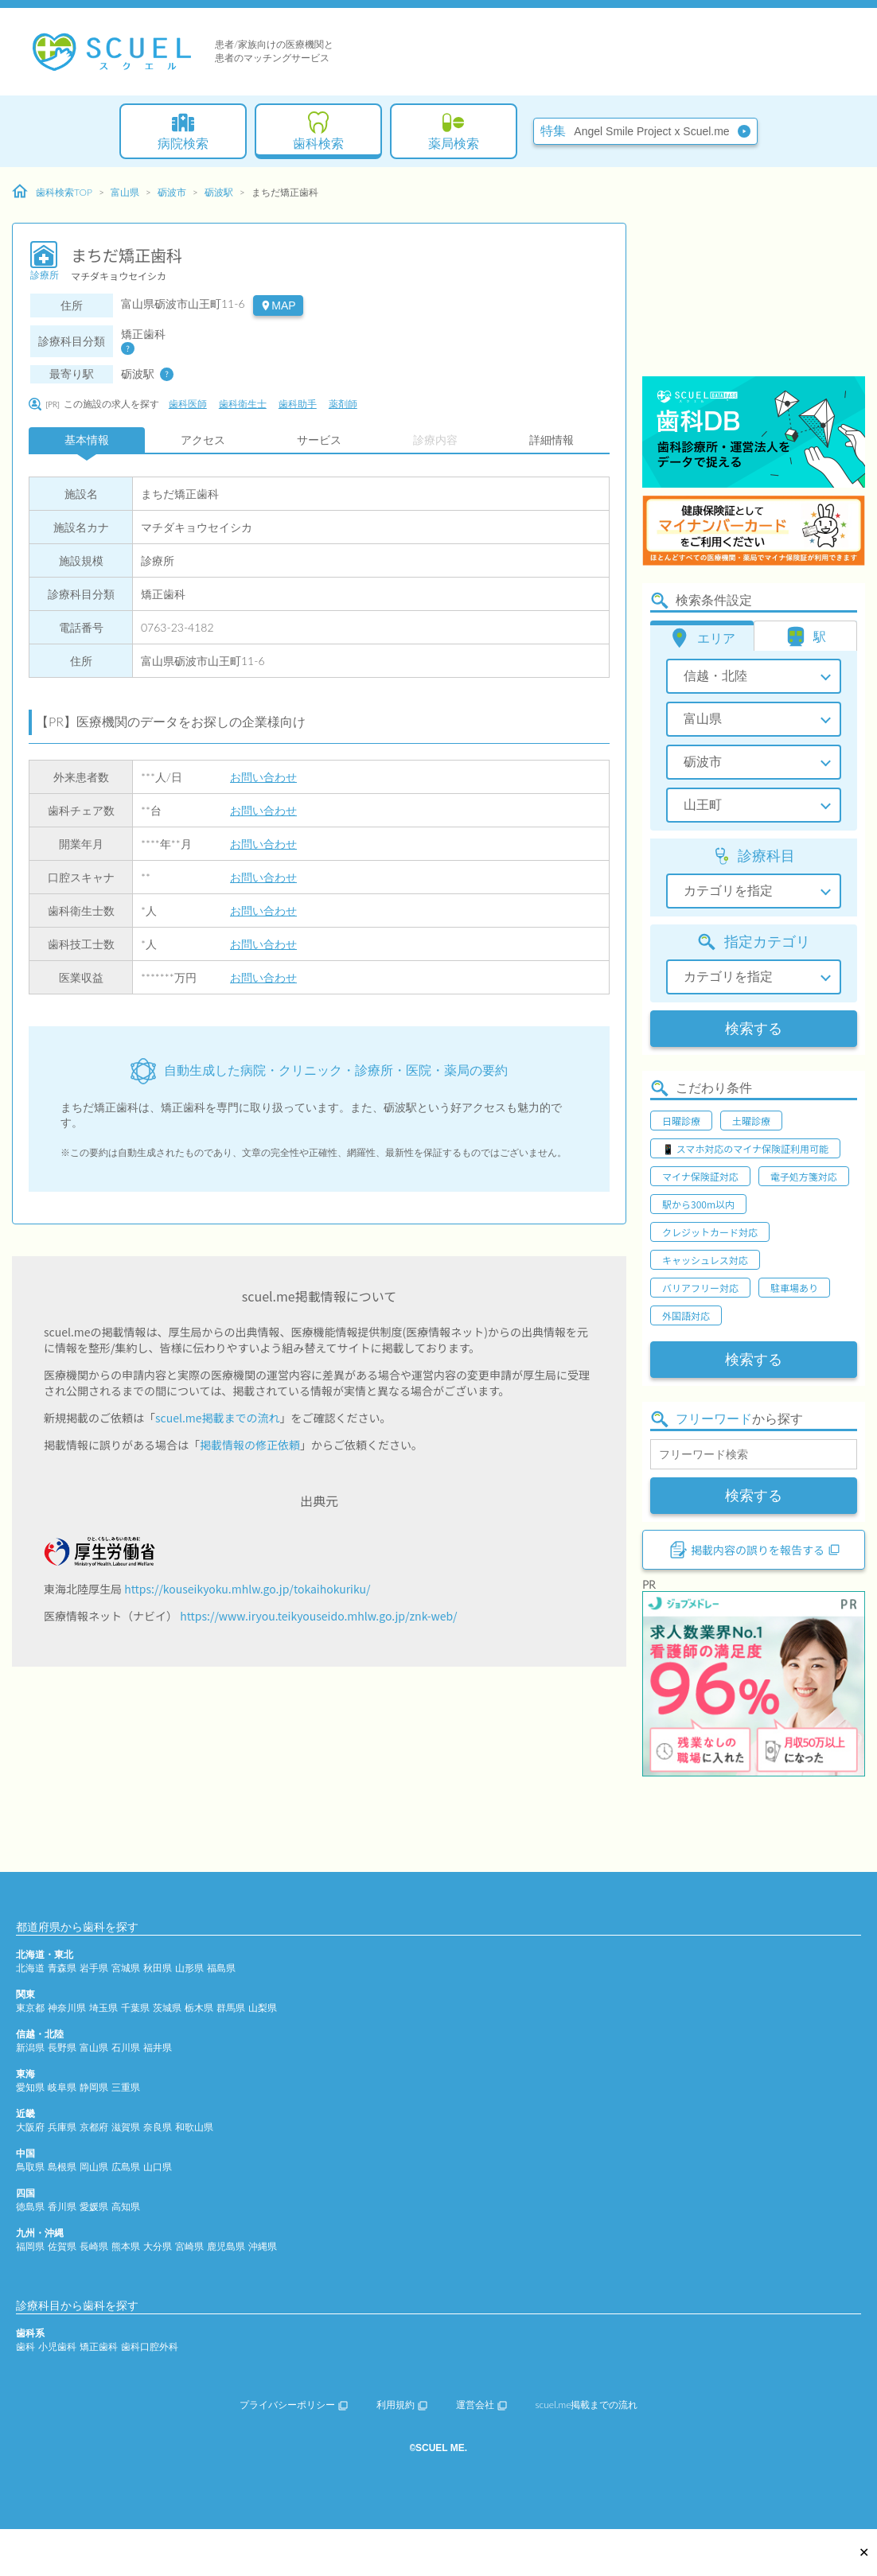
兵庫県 (62, 2127)
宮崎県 (189, 2246)
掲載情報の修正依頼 (250, 1445)
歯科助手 (298, 404)
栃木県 (199, 2008)
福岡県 (30, 2246)
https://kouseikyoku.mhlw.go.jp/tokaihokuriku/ (247, 1589)
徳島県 (30, 2206)
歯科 (25, 2346)
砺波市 (172, 192)
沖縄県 (262, 2246)
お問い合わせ (263, 777)
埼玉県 (103, 2008)
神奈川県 (67, 2008)
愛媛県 (94, 2206)
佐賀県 (62, 2246)
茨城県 (167, 2008)
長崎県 (94, 2246)
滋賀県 (125, 2127)
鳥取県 (30, 2167)
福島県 (221, 1968)
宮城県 (125, 1968)
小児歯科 (57, 2346)
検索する (753, 1029)
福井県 (157, 2047)
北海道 (30, 1968)
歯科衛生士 (243, 404)
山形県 (189, 1968)
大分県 (157, 2246)
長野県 (62, 2047)
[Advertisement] (753, 274)
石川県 (125, 2047)
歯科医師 (188, 404)
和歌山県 (194, 2127)
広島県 (125, 2167)
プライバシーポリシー (294, 2405)
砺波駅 (219, 192)
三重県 (125, 2087)
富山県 (125, 192)
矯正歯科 (99, 2346)
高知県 (125, 2206)
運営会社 (481, 2405)
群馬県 (230, 2008)
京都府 (94, 2127)
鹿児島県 (226, 2246)
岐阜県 (62, 2087)
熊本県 (125, 2246)
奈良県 (157, 2127)
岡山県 (94, 2167)
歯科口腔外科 (149, 2346)
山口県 (157, 2167)
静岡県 (94, 2087)
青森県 (62, 1968)
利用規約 (401, 2405)
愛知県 (30, 2087)
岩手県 (94, 1968)
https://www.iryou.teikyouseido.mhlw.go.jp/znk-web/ (318, 1616)
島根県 (62, 2167)
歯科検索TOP (52, 192)
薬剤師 (343, 404)
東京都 (30, 2008)
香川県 (62, 2206)
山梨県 (262, 2008)
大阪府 (30, 2127)
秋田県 (157, 1968)
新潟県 (30, 2047)
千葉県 (135, 2008)
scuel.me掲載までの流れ (217, 1418)
